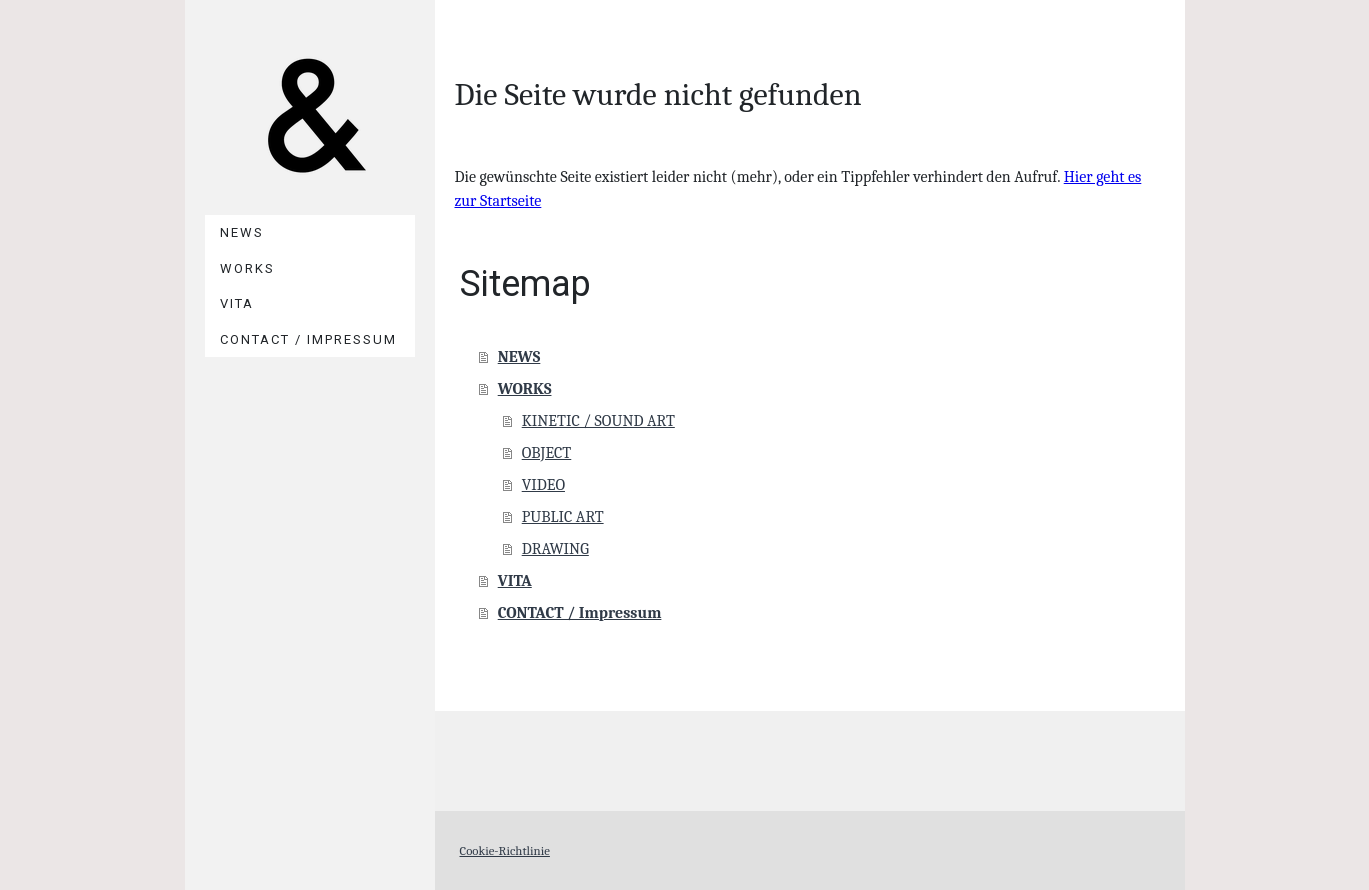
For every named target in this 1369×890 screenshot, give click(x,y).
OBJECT (547, 453)
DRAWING (555, 549)
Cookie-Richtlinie (505, 850)
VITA (237, 303)
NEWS (242, 232)
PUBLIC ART (563, 517)
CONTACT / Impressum (308, 339)
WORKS (247, 268)
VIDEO (543, 485)
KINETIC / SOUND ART (598, 421)
